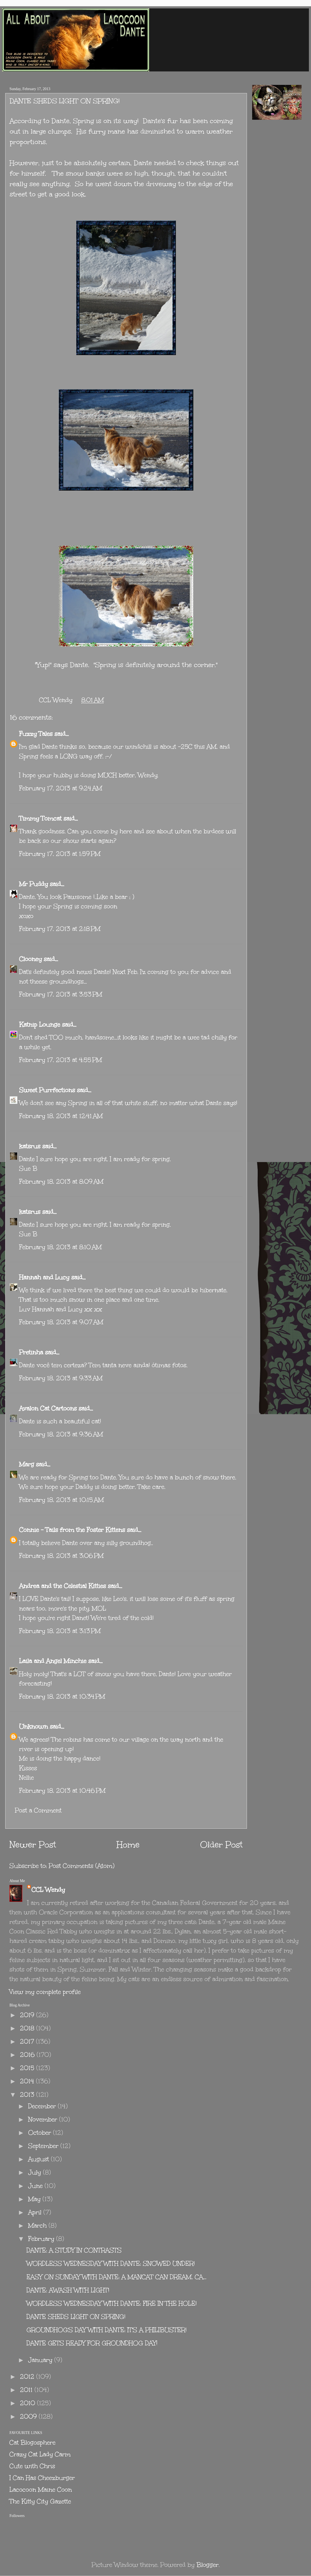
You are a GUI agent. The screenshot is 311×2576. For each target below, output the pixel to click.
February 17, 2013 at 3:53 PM (60, 994)
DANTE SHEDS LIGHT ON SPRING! (75, 2317)
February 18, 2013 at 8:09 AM (61, 1181)
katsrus (29, 1146)
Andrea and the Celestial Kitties (62, 1586)
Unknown (33, 1726)
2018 (28, 2028)
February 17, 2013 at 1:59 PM (59, 854)
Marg (26, 1464)
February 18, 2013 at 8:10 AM (60, 1247)
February (42, 2239)
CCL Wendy (48, 1890)
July (35, 2172)
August (39, 2159)
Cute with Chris (32, 2466)
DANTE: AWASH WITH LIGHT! (67, 2290)
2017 (28, 2041)
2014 (28, 2081)
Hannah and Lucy (44, 1277)
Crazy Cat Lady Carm (40, 2454)
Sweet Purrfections (47, 1090)
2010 (28, 2403)
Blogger (207, 2565)
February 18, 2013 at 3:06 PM (61, 1556)
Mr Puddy (33, 884)
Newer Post (32, 1844)
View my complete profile (45, 1992)
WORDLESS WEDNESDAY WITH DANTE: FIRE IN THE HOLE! (111, 2303)
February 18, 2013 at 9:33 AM (61, 1378)
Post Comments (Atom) (82, 1866)
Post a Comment (38, 1810)
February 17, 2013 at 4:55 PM (60, 1060)
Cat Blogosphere (32, 2442)
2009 (29, 2416)
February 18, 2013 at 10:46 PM (62, 1790)
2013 (28, 2094)
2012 (28, 2376)
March (38, 2225)
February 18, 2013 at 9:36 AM (61, 1434)
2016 (28, 2055)
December (43, 2106)
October (40, 2132)
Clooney (30, 959)
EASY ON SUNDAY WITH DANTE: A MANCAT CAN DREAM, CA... (116, 2277)
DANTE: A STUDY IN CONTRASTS (74, 2250)
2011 (27, 2390)
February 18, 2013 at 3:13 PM (60, 1631)
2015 (28, 2068)
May (35, 2199)
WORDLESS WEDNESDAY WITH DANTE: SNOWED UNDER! (110, 2263)
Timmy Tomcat (40, 818)
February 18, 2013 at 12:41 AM (61, 1116)
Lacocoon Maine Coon (40, 2489)
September (44, 2146)
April (35, 2212)
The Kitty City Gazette (40, 2501)
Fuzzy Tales (36, 734)
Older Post (221, 1844)
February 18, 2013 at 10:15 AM (61, 1500)
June (36, 2186)
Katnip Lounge (39, 1024)
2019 (28, 2015)
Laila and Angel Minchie (52, 1661)
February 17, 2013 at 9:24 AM (60, 788)
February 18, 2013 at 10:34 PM (62, 1696)
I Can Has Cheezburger (42, 2478)
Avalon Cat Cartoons (48, 1408)
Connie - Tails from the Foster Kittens (72, 1530)
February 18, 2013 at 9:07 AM (61, 1322)
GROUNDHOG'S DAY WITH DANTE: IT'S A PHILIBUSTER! (106, 2330)
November (43, 2119)
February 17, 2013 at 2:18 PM (59, 929)
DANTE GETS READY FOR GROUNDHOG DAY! (91, 2343)
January (41, 2360)
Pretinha (31, 1352)
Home (128, 1844)
